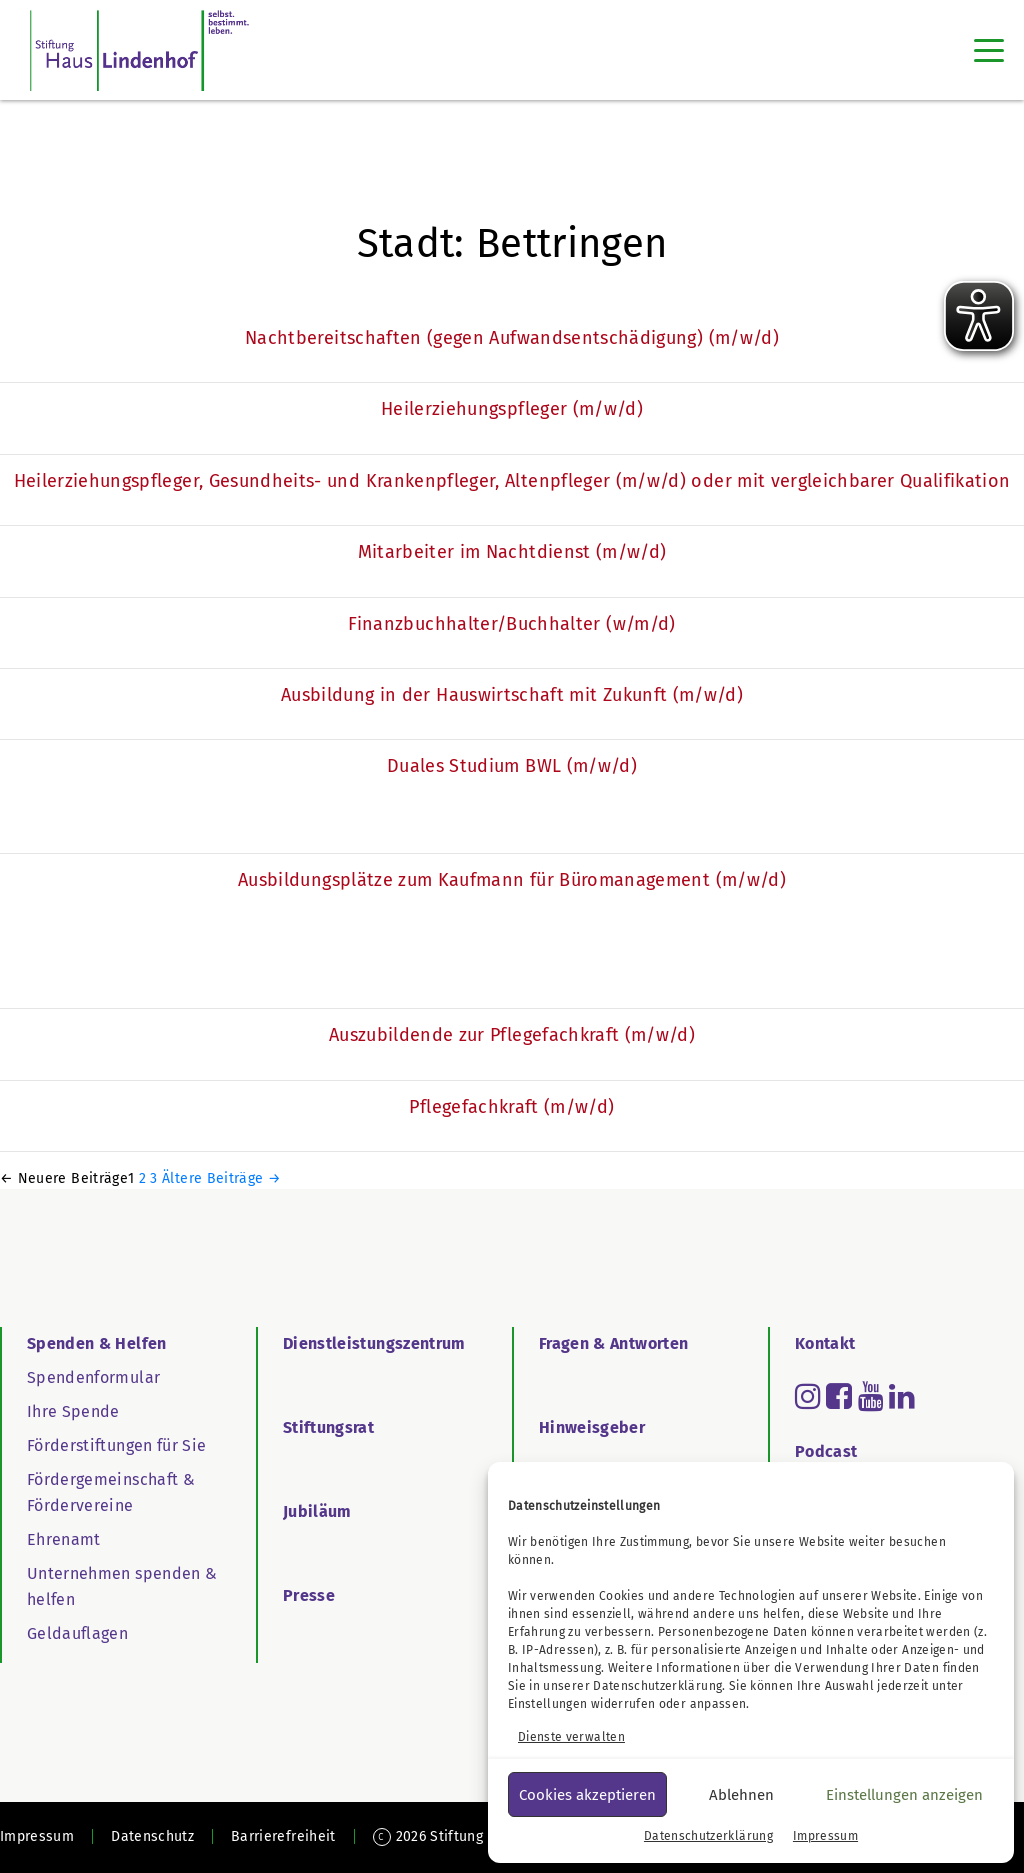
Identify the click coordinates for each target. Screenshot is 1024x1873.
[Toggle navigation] (989, 50)
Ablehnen (741, 1795)
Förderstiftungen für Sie (116, 1445)
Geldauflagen (77, 1633)
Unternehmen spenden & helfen (122, 1586)
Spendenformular (93, 1377)
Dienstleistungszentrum (374, 1343)
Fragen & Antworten (613, 1343)
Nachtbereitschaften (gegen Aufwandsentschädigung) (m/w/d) (512, 338)
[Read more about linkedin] (902, 1396)
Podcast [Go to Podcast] (826, 1451)
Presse (309, 1595)
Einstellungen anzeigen (904, 1795)
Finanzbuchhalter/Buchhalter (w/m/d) (511, 624)
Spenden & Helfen (97, 1343)
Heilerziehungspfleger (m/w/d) (512, 409)
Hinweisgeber (592, 1427)
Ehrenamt (64, 1539)
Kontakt (825, 1343)
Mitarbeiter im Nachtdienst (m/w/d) (512, 552)
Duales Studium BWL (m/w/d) (512, 766)
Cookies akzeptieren (587, 1795)
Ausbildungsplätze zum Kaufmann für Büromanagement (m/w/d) (512, 880)
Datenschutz (152, 1836)
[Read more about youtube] (871, 1396)
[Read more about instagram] (808, 1396)
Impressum (825, 1836)
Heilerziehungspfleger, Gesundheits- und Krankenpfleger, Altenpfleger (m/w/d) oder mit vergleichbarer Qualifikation (512, 481)
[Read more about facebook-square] (839, 1396)
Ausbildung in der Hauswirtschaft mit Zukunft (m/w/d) (512, 695)
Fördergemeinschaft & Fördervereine (111, 1492)
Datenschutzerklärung (657, 1686)
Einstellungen (548, 1704)
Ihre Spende (73, 1411)
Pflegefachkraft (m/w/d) (511, 1107)
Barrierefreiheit (283, 1836)
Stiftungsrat (328, 1427)
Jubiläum (317, 1511)
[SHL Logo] (139, 50)
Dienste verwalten (571, 1737)
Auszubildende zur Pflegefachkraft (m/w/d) (512, 1035)
